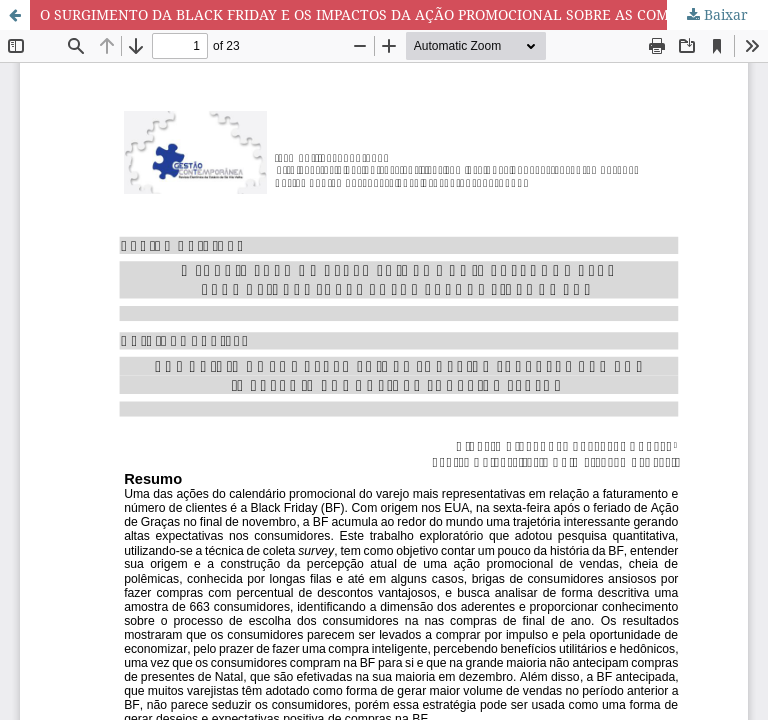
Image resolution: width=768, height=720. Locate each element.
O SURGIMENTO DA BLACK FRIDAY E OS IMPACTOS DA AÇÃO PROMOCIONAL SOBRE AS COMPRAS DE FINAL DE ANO (404, 14)
